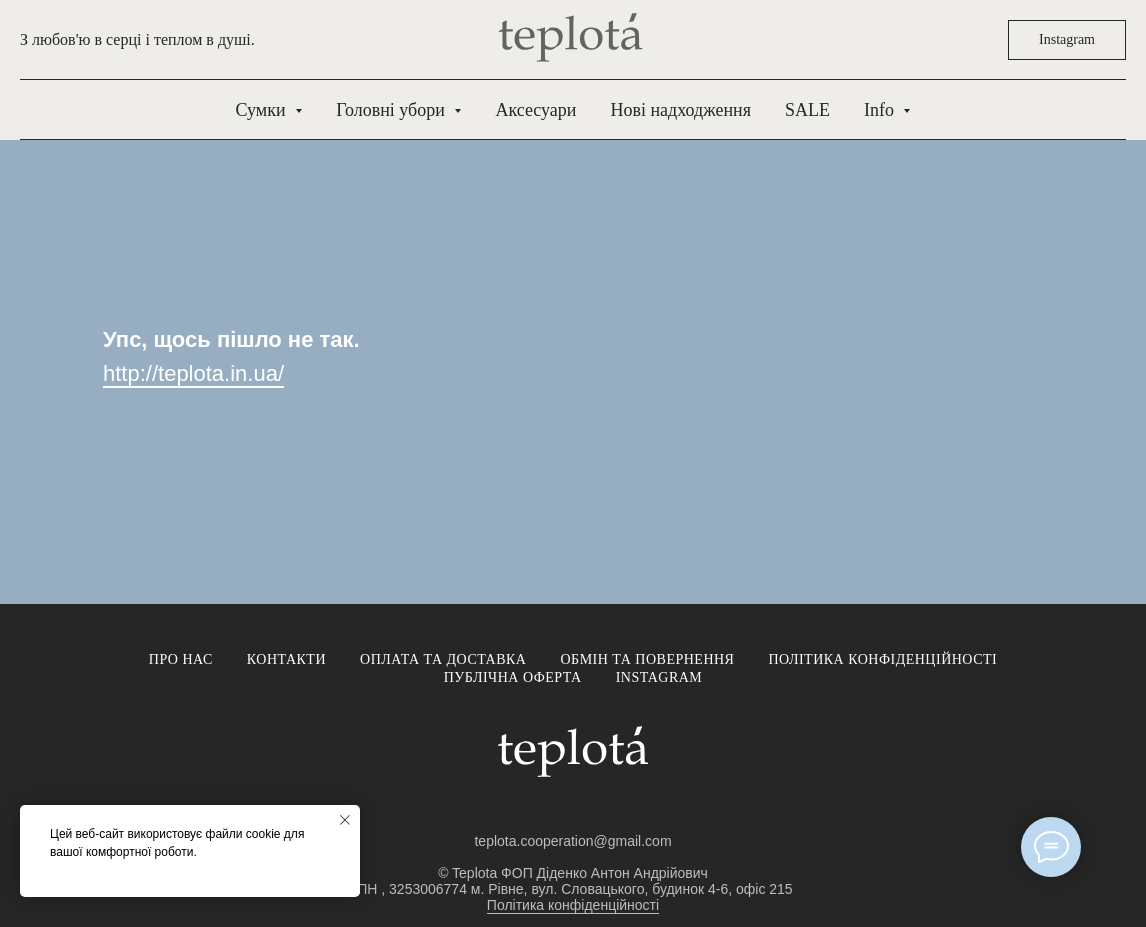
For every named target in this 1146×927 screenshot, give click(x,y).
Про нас (181, 659)
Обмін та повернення (647, 659)
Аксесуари (535, 110)
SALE (807, 110)
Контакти (286, 659)
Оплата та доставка (443, 659)
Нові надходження (680, 110)
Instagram (659, 677)
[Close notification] (345, 820)
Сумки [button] (263, 110)
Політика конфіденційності (882, 659)
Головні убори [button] (392, 110)
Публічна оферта (513, 677)
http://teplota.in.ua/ (193, 373)
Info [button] (881, 110)
